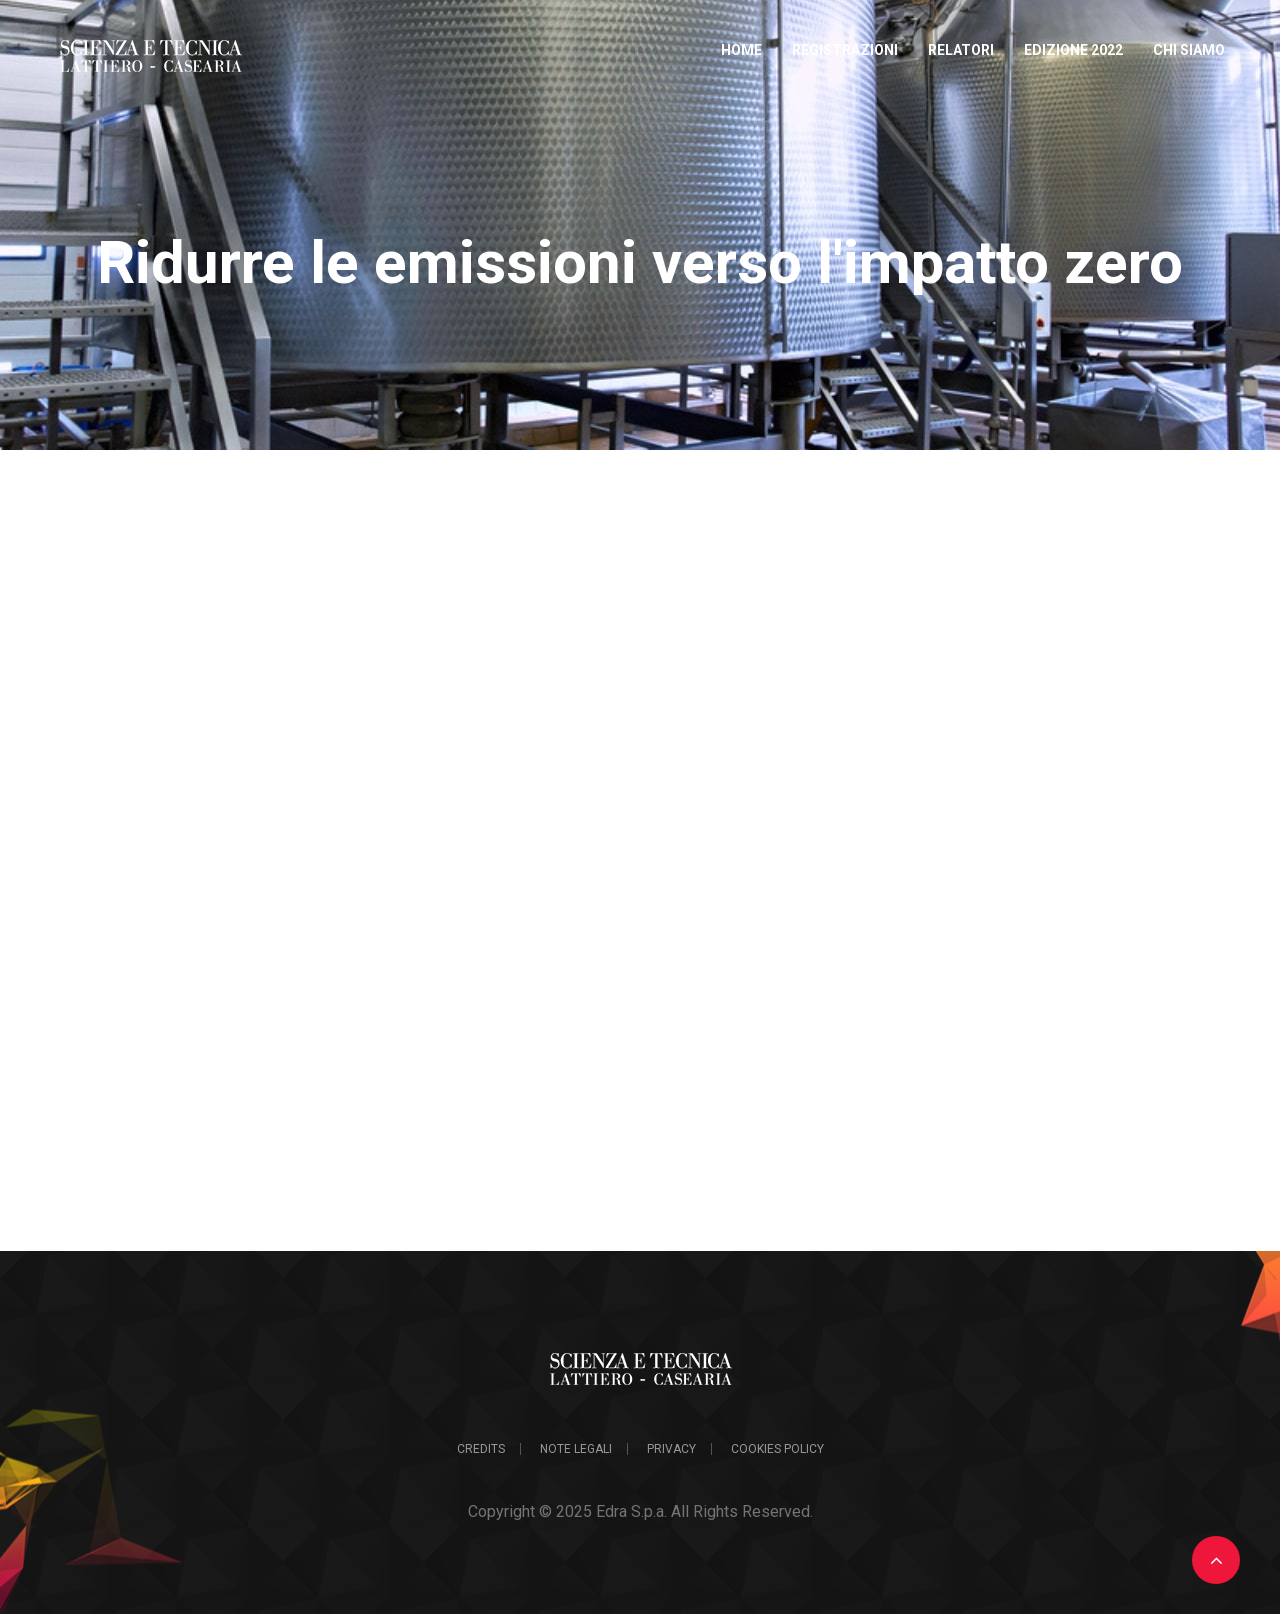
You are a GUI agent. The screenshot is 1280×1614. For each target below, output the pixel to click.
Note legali (576, 1449)
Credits (481, 1449)
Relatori (961, 50)
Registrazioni (845, 50)
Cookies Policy (777, 1449)
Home (741, 50)
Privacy (671, 1449)
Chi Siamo (1189, 50)
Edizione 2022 (1073, 50)
